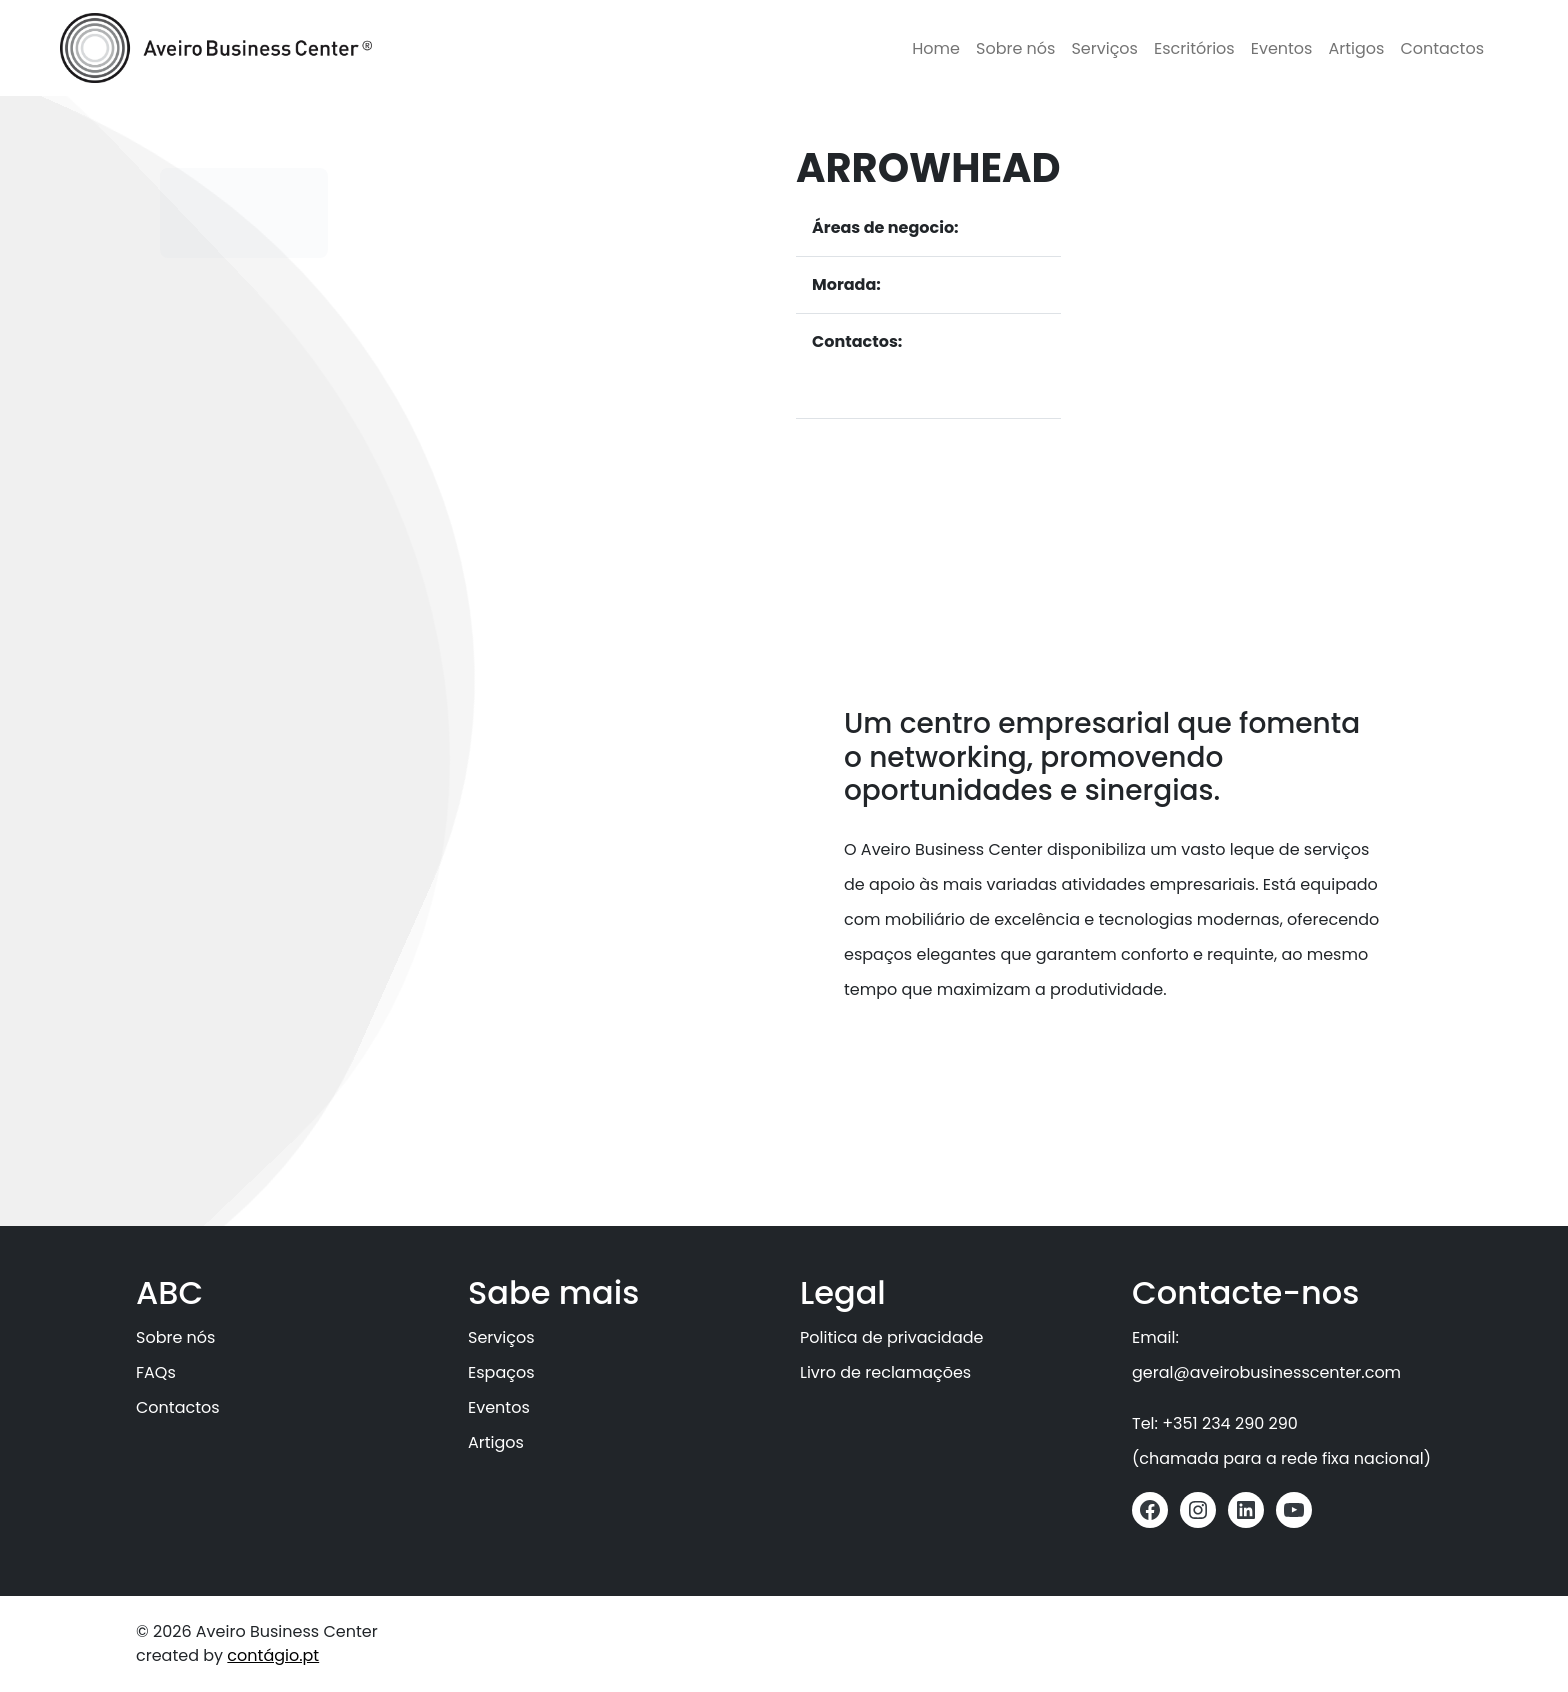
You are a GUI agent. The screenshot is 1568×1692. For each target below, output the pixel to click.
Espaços (501, 1372)
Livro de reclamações (885, 1372)
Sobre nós (1015, 48)
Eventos (1282, 48)
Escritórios (1194, 48)
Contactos (1442, 48)
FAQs (156, 1372)
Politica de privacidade (891, 1337)
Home (936, 48)
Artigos (1356, 48)
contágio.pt (273, 1655)
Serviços (1104, 48)
